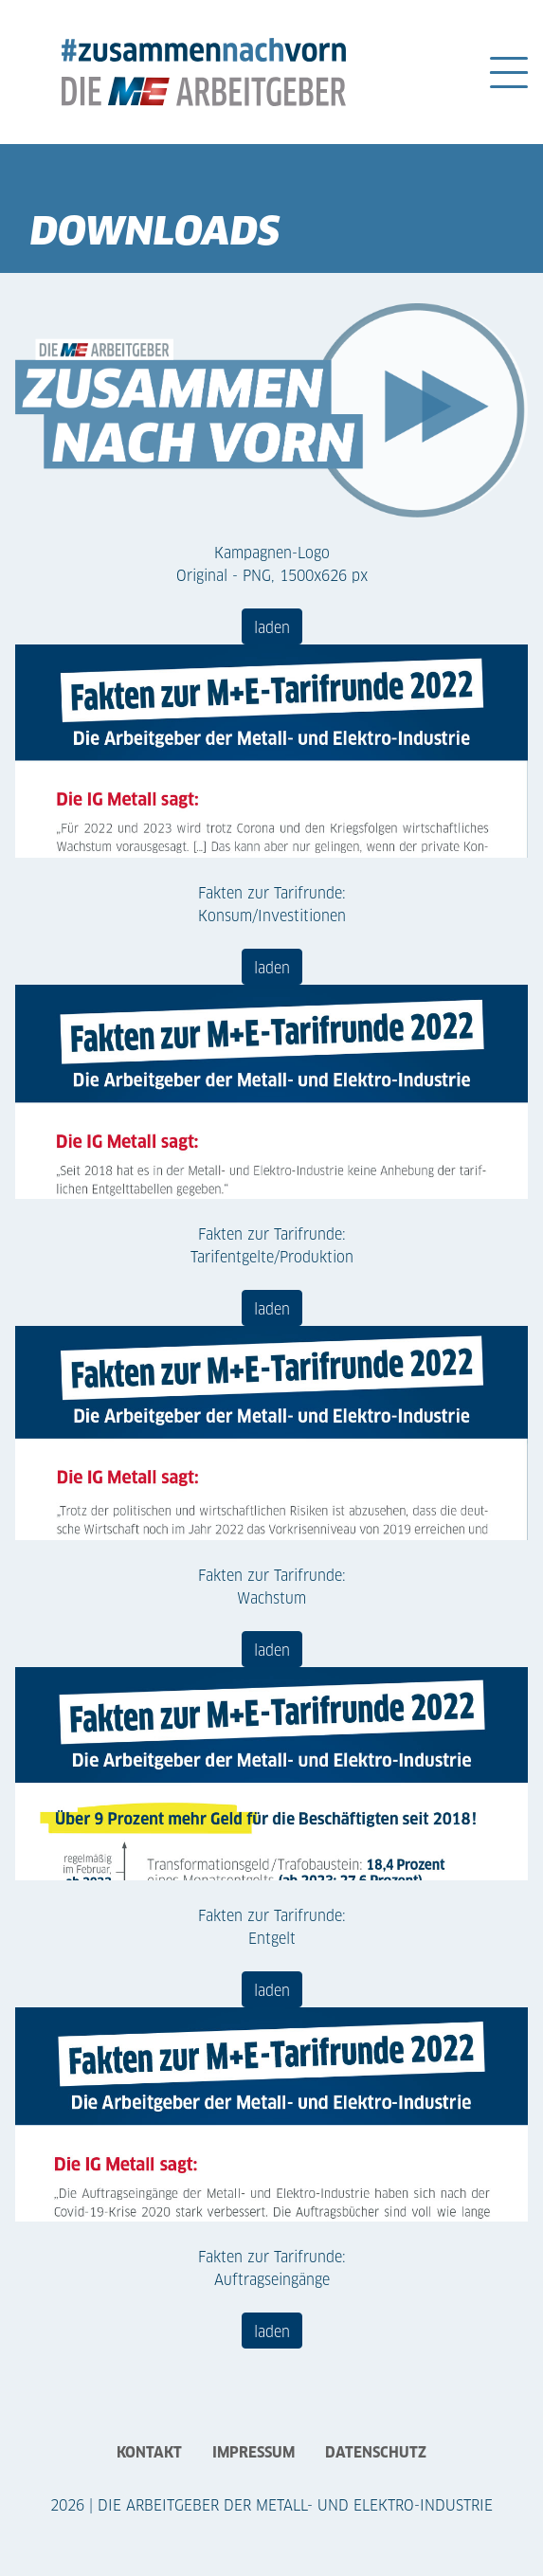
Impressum (253, 2450)
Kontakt (149, 2450)
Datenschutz (375, 2450)
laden (272, 626)
